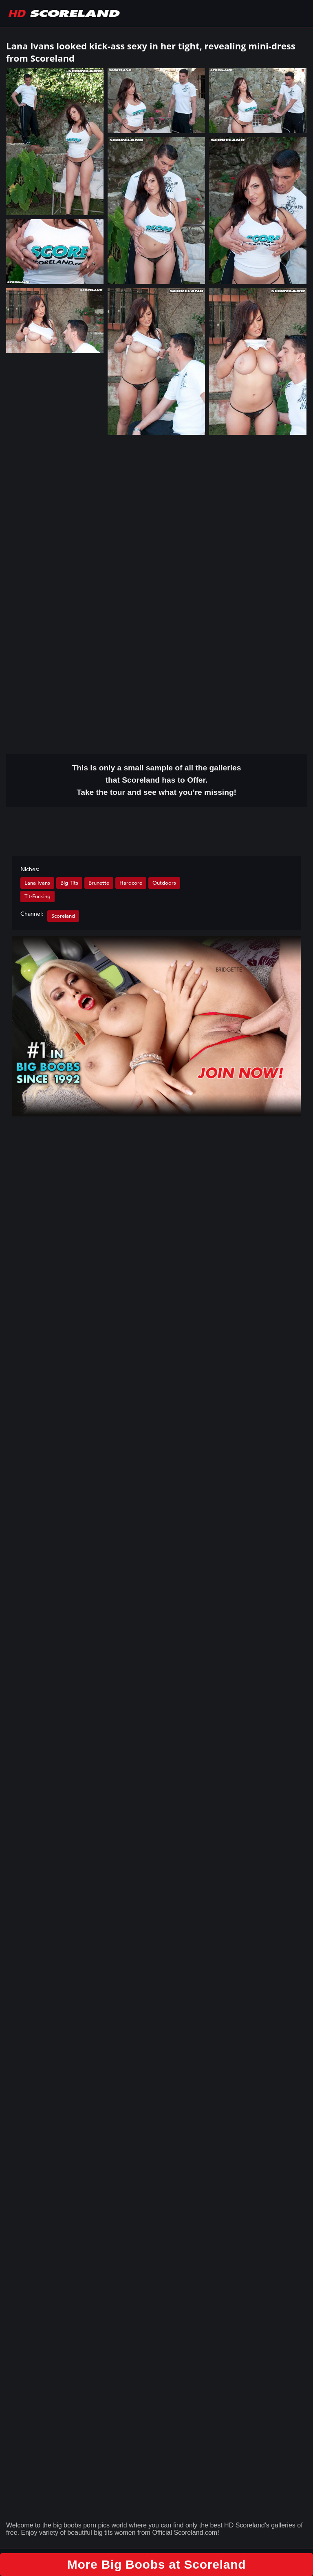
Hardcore (130, 883)
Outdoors (164, 883)
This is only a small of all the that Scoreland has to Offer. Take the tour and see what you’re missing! (156, 780)
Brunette (98, 883)
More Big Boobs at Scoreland (156, 2564)
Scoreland (63, 916)
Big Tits (69, 883)
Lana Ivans (37, 883)
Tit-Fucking (37, 896)
